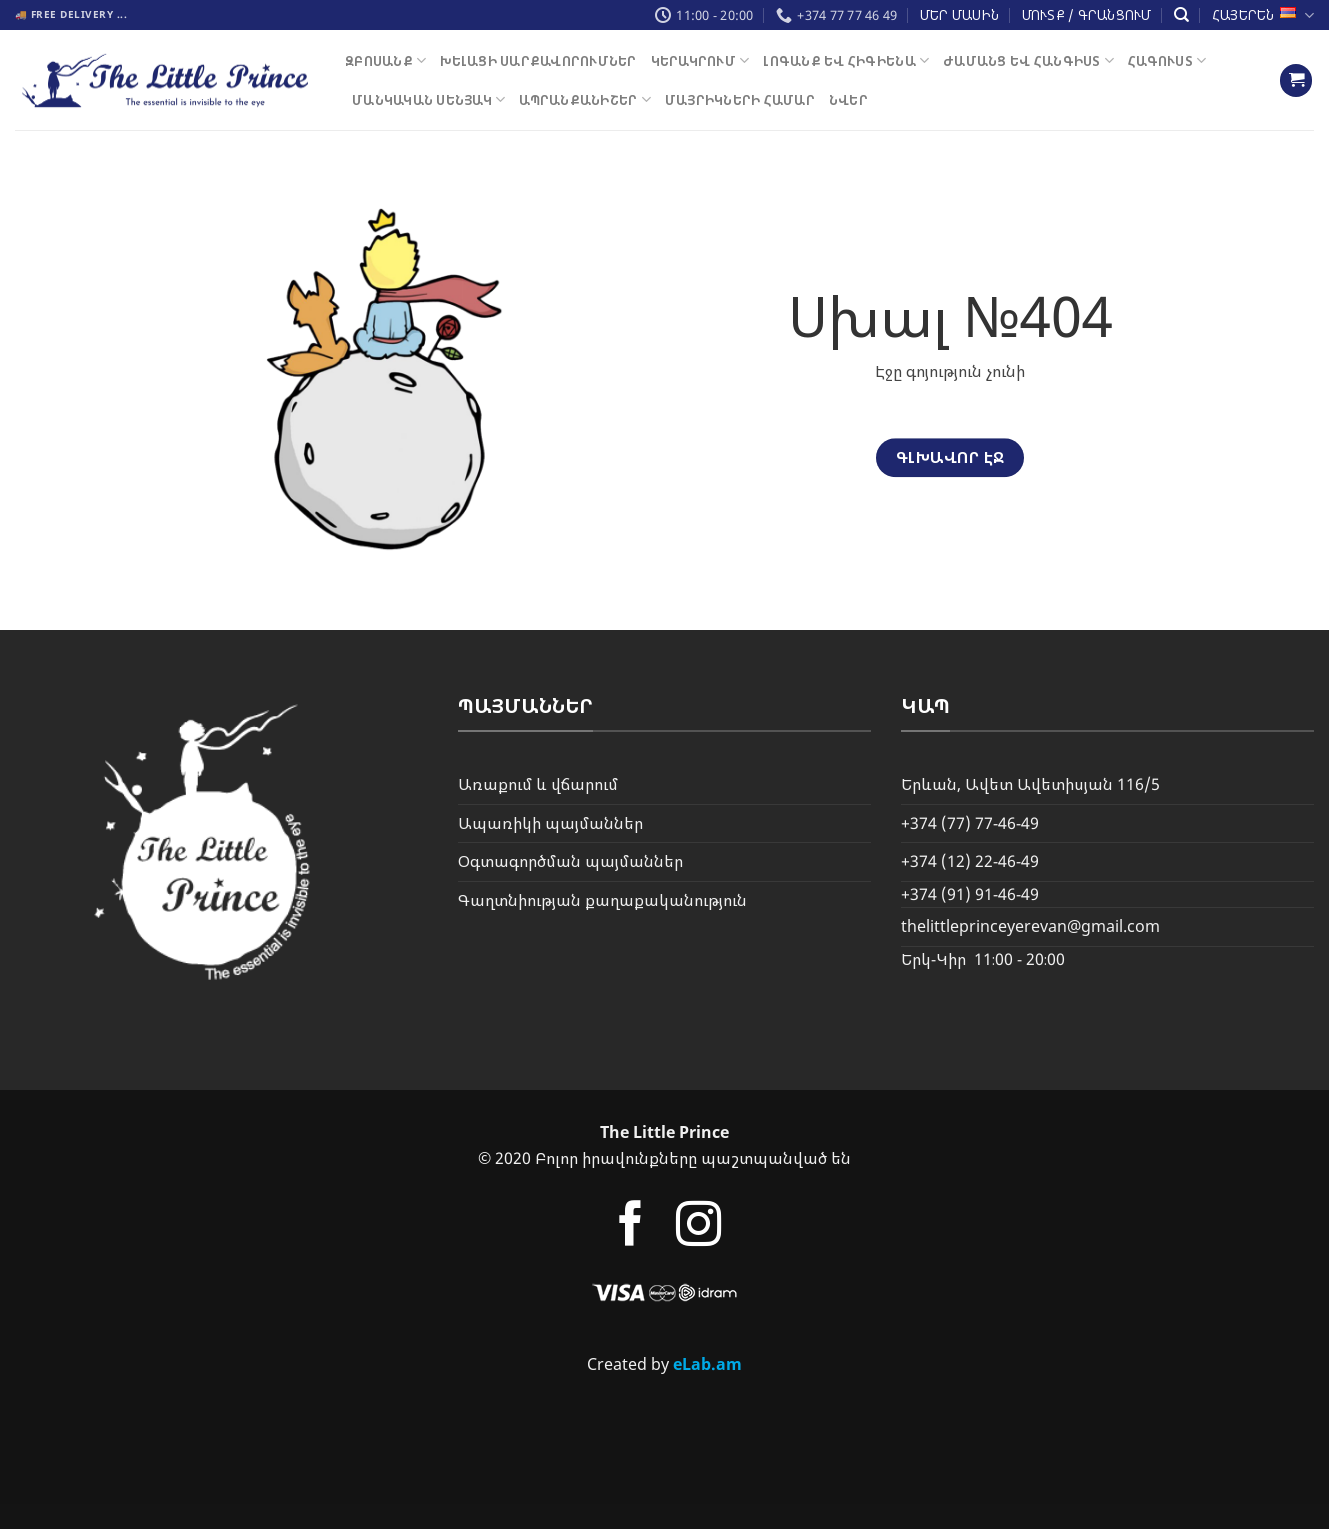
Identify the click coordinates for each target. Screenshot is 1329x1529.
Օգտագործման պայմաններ (570, 861)
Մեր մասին (959, 15)
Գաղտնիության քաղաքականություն (602, 900)
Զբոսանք (385, 60)
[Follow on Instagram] (698, 1227)
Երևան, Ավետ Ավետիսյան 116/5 (1030, 784)
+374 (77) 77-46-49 (970, 823)
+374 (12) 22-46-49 (970, 861)
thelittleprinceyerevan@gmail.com (1030, 926)
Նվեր (848, 100)
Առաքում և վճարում (538, 784)
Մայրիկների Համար (740, 100)
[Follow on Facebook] (630, 1227)
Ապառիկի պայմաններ (550, 823)
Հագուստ (1167, 60)
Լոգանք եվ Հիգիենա (846, 60)
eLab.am (707, 1364)
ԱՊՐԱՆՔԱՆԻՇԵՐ (585, 99)
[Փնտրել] (1181, 15)
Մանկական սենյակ (428, 99)
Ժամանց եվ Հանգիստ (1028, 60)
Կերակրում (700, 60)
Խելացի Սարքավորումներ (538, 61)
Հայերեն (1263, 15)
